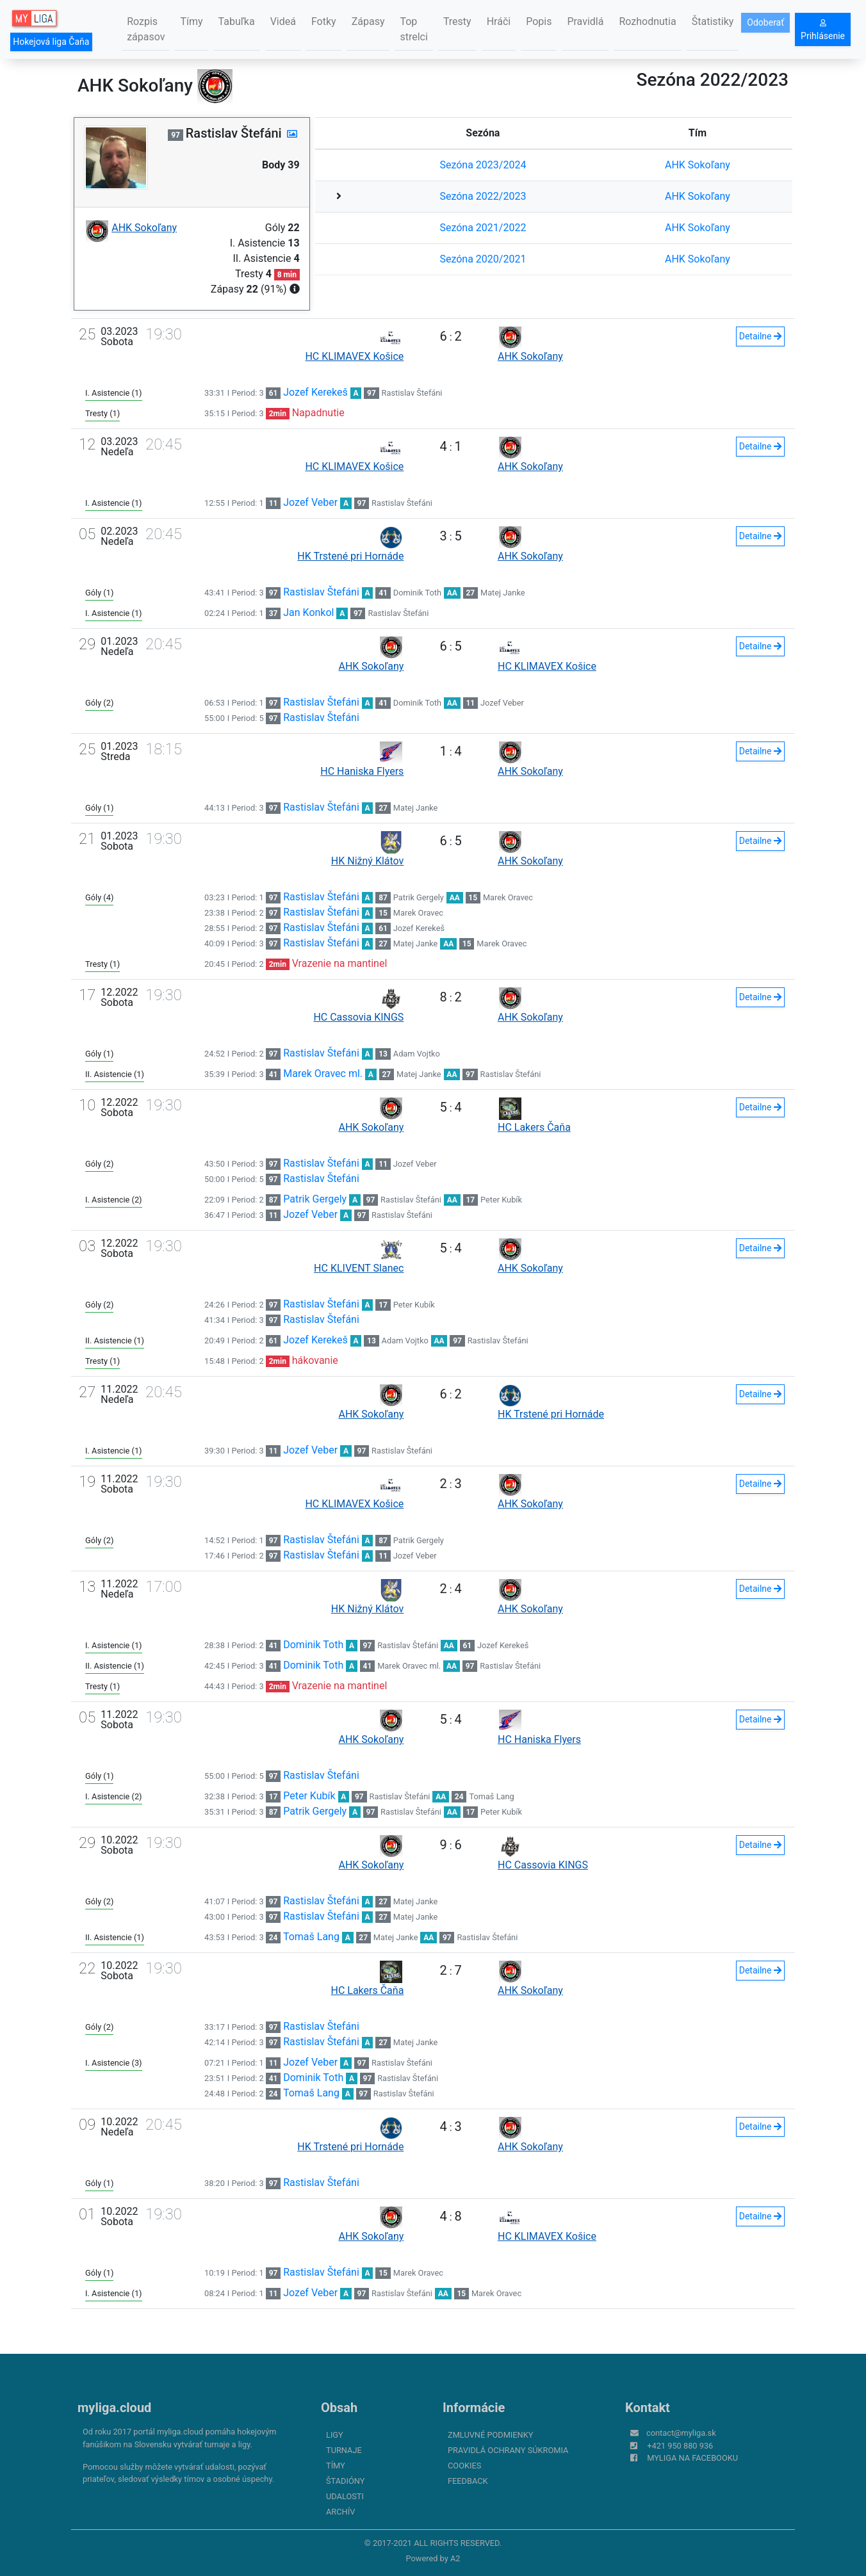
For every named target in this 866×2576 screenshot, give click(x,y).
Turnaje (344, 2450)
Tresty (457, 21)
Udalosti (345, 2496)
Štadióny (345, 2481)
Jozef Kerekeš (315, 392)
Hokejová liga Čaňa (51, 41)
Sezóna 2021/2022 (482, 228)
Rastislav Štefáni (412, 393)
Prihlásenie (823, 30)
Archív (340, 2511)
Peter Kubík (501, 1199)
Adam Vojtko (416, 1053)
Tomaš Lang (491, 1796)
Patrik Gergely (418, 897)
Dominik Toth (417, 592)
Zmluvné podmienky (490, 2435)
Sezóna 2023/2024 (482, 165)
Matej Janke (502, 592)
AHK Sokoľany (697, 165)
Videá (283, 21)
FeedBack (468, 2481)
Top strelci (413, 29)
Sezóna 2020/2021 (482, 259)
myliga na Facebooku (692, 2458)
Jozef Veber (310, 502)
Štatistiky (713, 21)
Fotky (323, 21)
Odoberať (765, 22)
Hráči (499, 21)
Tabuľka (236, 21)
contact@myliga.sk (681, 2433)
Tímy (191, 21)
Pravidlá (585, 21)
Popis (538, 21)
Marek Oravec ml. (323, 1073)
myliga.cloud (114, 2407)
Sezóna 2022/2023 (482, 196)
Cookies (464, 2465)
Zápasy (368, 21)
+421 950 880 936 (680, 2445)
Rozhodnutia (647, 21)
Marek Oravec (508, 897)
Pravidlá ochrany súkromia (508, 2450)
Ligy (334, 2435)
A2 (455, 2558)
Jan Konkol (308, 612)
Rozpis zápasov (146, 29)
